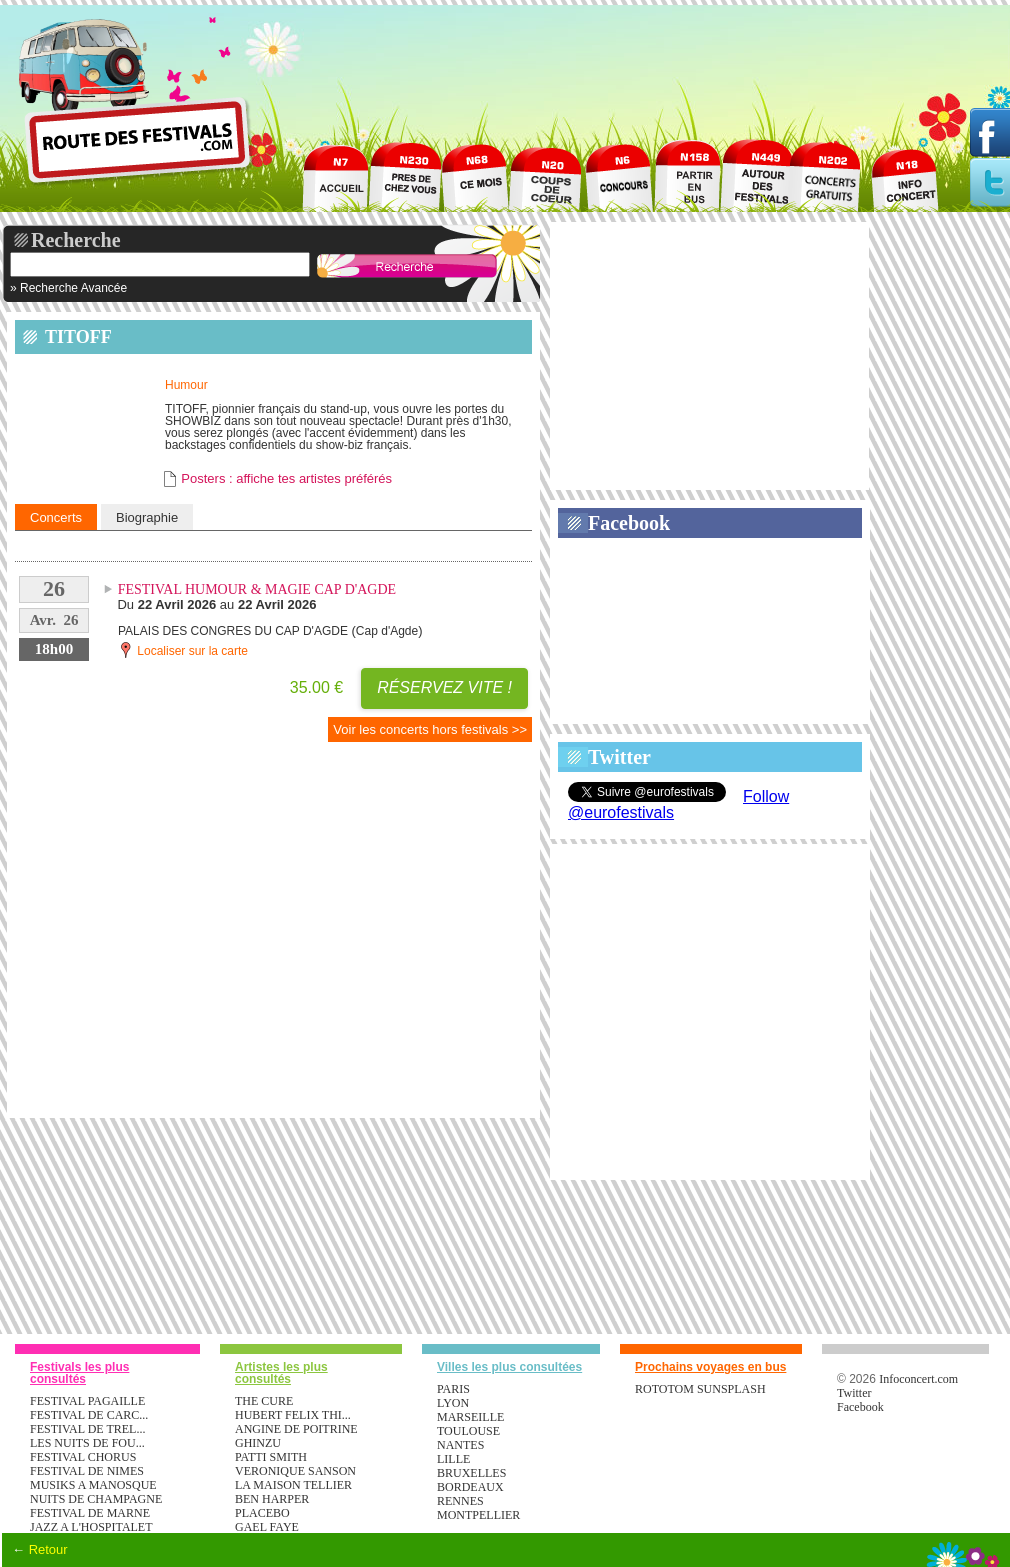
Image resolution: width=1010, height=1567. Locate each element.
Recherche (76, 240)
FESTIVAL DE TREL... (87, 1429)
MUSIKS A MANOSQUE (93, 1485)
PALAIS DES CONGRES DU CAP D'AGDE (233, 631)
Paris (453, 1389)
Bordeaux (470, 1487)
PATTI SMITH (271, 1457)
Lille (453, 1459)
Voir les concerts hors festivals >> (430, 729)
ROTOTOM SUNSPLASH (700, 1389)
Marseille (470, 1417)
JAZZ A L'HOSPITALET (91, 1527)
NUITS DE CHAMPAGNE (96, 1499)
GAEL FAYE (267, 1527)
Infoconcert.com (918, 1379)
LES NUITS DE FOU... (87, 1443)
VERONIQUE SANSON (295, 1471)
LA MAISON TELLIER (293, 1485)
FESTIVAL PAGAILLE (87, 1401)
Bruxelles (471, 1473)
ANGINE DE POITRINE (296, 1429)
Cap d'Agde (387, 631)
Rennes (460, 1501)
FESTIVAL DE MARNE (90, 1513)
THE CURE (264, 1401)
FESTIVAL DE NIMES (87, 1471)
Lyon (453, 1403)
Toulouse (468, 1431)
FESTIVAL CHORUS (83, 1457)
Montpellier (478, 1515)
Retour (48, 1549)
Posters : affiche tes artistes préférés (286, 478)
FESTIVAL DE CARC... (89, 1415)
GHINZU (258, 1443)
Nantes (460, 1445)
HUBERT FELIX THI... (293, 1415)
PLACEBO (262, 1513)
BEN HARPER (272, 1499)
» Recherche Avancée (68, 288)
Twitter (619, 757)
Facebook (629, 523)
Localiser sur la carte (183, 650)
